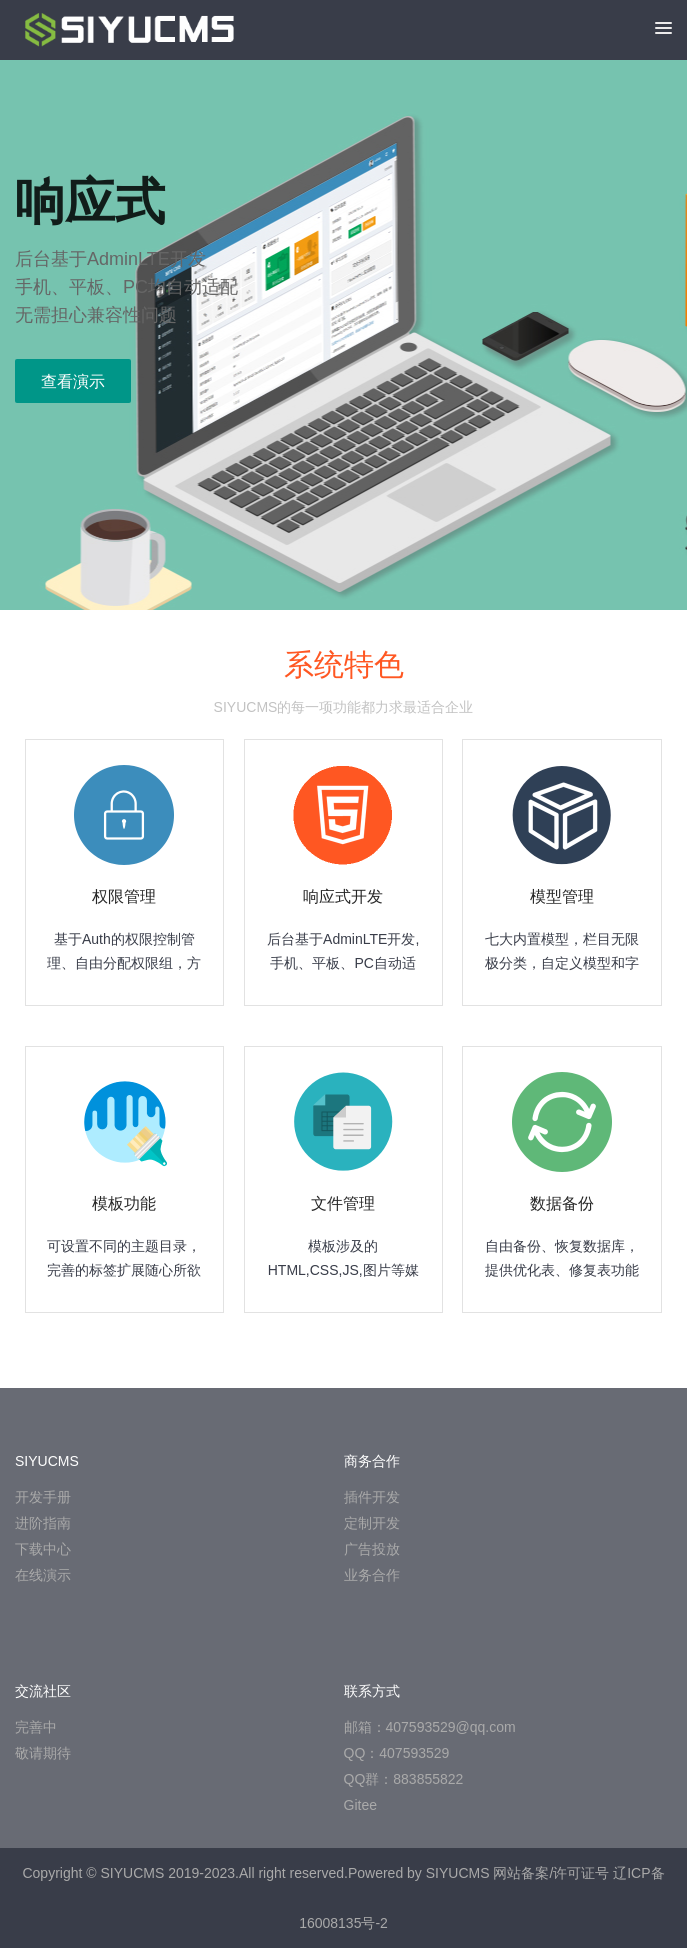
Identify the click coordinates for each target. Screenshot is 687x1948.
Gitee (360, 1805)
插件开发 (372, 1497)
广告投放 (372, 1549)
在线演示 (43, 1575)
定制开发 (372, 1523)
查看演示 (73, 381)
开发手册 (43, 1497)
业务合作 (372, 1575)
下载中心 (43, 1549)
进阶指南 (43, 1523)
